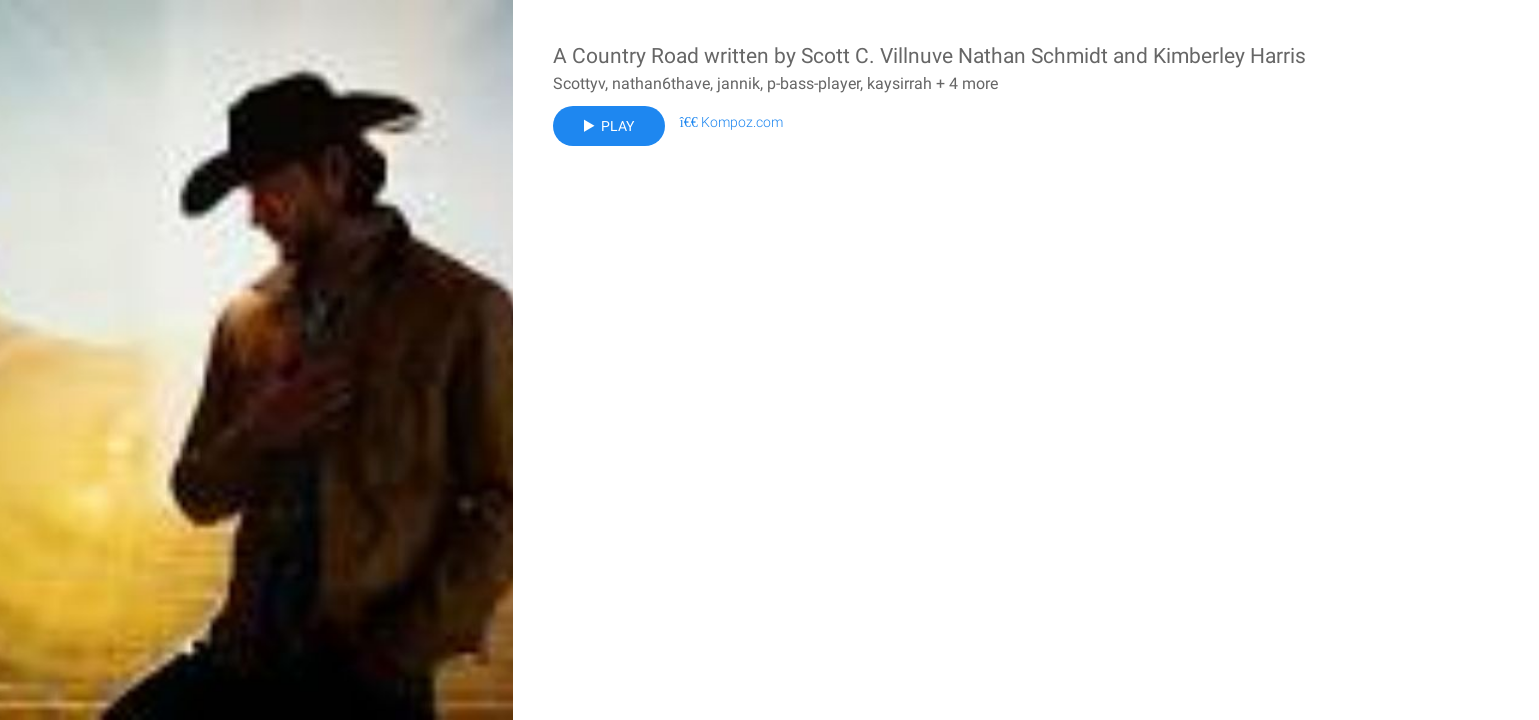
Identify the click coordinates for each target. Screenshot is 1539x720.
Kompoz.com (731, 122)
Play (609, 126)
